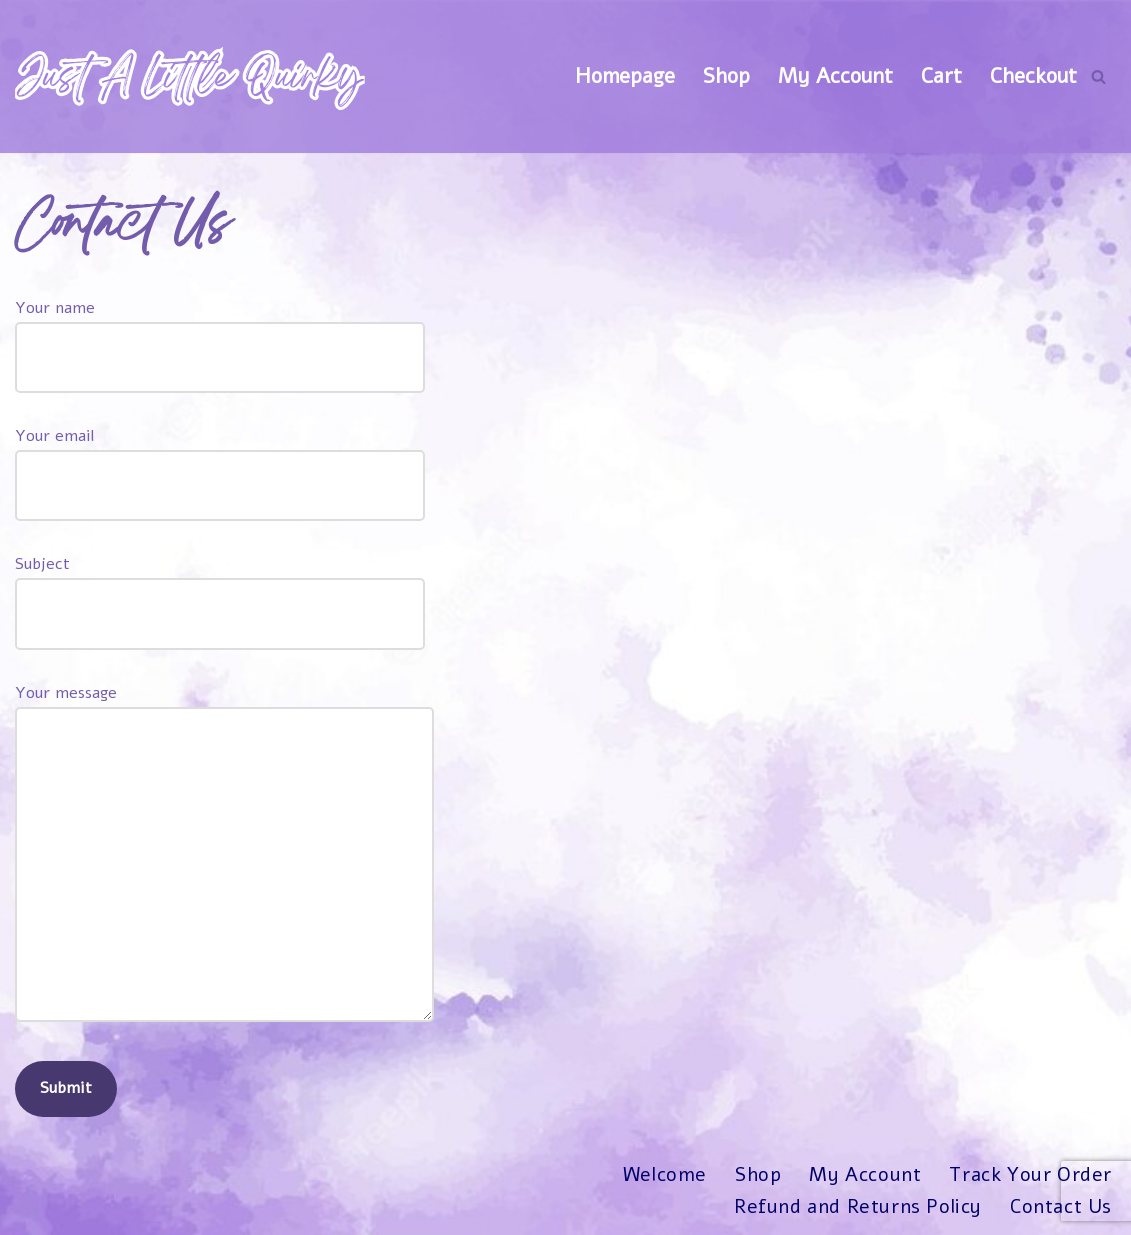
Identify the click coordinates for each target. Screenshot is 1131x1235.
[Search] (1098, 76)
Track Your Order (1030, 1176)
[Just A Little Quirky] (190, 76)
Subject (220, 588)
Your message (224, 855)
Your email (220, 460)
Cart (941, 76)
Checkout (1033, 76)
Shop (726, 76)
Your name (220, 332)
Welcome (664, 1176)
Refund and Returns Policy (857, 1207)
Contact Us (1061, 1207)
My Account (835, 76)
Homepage (625, 76)
